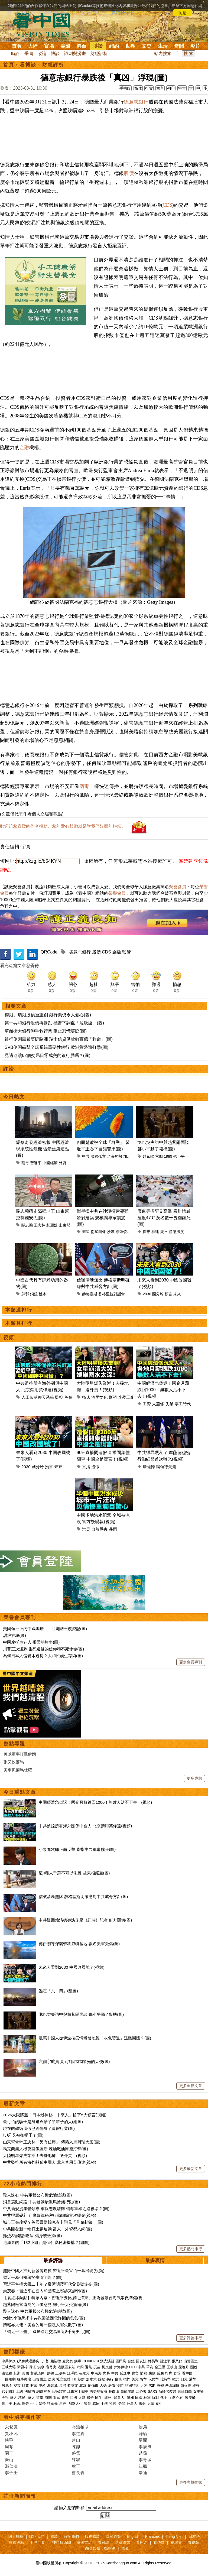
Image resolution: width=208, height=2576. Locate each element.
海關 (48, 2398)
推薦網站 (16, 2542)
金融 (24, 447)
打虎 (168, 2373)
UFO (132, 2367)
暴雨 (113, 1529)
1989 (168, 1156)
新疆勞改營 (167, 2391)
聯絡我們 (36, 2536)
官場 (49, 46)
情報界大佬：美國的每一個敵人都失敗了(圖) (43, 2324)
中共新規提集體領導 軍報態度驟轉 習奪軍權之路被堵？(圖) (56, 2208)
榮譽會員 (177, 886)
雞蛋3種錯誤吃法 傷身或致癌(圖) (32, 2235)
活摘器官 (59, 2391)
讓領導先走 (166, 1466)
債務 (118, 2379)
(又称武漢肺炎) (29, 2361)
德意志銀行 (136, 102)
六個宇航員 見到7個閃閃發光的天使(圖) (74, 2061)
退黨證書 (122, 2542)
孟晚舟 (183, 2367)
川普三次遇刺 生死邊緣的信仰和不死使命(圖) (43, 1649)
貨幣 (143, 2379)
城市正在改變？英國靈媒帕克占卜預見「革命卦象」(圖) (53, 2222)
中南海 (96, 2373)
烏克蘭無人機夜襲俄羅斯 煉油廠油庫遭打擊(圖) (45, 2148)
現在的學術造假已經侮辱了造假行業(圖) (39, 2128)
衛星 (86, 1231)
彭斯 (17, 2373)
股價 (129, 173)
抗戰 (155, 2398)
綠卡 (90, 2398)
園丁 (9, 2453)
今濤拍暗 (80, 2427)
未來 (177, 1294)
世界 (130, 46)
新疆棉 (22, 2367)
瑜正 (76, 2466)
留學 (39, 2398)
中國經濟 (50, 1163)
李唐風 (145, 2446)
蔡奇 (25, 1163)
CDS (167, 205)
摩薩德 (149, 1466)
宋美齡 (190, 2398)
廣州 (164, 1231)
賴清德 (55, 2361)
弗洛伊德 (121, 2367)
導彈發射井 (125, 1231)
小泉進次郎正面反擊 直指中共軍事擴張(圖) (77, 1849)
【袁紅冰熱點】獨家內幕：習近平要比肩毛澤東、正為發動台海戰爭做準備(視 (72, 2297)
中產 (42, 2385)
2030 (147, 1294)
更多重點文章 (190, 2086)
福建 (155, 1231)
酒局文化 (99, 1397)
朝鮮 (81, 2379)
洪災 (86, 1529)
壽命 (142, 2404)
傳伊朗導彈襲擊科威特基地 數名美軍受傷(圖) (79, 1943)
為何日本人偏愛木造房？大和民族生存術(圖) (43, 1655)
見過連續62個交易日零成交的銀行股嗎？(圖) (47, 1055)
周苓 (9, 2446)
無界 (125, 2548)
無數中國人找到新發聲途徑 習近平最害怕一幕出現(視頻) (53, 2270)
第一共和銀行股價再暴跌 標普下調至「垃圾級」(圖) (54, 1023)
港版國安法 (66, 2367)
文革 (150, 2404)
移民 (21, 2398)
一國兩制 (9, 2379)
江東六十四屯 (77, 2391)
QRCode (49, 952)
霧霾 (160, 2385)
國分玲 (158, 1294)
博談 (98, 46)
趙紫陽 (148, 1156)
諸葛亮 (52, 2404)
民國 (138, 2398)
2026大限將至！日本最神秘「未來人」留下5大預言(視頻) (54, 2115)
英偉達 (70, 1397)
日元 (184, 2379)
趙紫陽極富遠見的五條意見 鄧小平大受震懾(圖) (45, 2304)
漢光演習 (107, 2361)
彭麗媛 (52, 1225)
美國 (65, 46)
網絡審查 (43, 2391)
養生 (158, 2404)
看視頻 (193, 2542)
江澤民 (72, 2373)
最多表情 (155, 2260)
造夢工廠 (126, 1397)
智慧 (87, 2404)
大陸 (33, 46)
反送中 (125, 2373)
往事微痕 (24, 2379)
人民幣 (153, 2379)
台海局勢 (114, 1156)
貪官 (135, 2373)
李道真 (78, 2433)
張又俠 (177, 2361)
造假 (95, 1466)
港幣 (192, 2379)
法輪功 (29, 2391)
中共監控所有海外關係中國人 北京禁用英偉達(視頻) (85, 1826)
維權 (196, 2385)
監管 (126, 952)
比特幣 (165, 2379)
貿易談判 (38, 2373)
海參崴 (52, 2385)
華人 (13, 2398)
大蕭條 (158, 1403)
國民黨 (121, 2361)
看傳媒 (159, 2542)
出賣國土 (191, 2361)
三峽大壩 (9, 2367)
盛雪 (76, 2453)
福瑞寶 (176, 2542)
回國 (73, 2398)
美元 (135, 2379)
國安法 (141, 2361)
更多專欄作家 (190, 2482)
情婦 (143, 2373)
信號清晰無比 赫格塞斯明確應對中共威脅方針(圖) (83, 1896)
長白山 (114, 2391)
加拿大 (91, 2379)
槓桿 (126, 2379)
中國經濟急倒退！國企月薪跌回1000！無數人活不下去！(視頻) (95, 1802)
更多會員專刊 (190, 1662)
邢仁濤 (11, 2466)
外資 (62, 1163)
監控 (59, 1397)
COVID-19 (91, 2361)
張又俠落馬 (14, 1762)
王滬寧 (60, 2373)
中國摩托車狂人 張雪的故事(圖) (31, 1642)
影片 (195, 46)
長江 (32, 2367)
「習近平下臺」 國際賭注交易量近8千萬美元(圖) (46, 2331)
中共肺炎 (9, 2361)
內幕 (106, 2373)
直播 (86, 1466)
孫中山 (165, 2398)
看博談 (28, 64)
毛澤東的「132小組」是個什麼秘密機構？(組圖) (46, 2242)
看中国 (45, 24)
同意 (182, 13)
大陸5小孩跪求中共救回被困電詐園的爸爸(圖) (44, 2318)
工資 (147, 1403)
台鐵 (131, 2361)
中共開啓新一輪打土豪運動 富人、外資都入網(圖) (47, 2229)
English (133, 2536)
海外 (108, 2398)
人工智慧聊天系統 (37, 1397)
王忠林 (39, 1225)
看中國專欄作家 (22, 2417)
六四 (159, 1156)
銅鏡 (34, 1294)
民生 (99, 2398)
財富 (33, 2385)
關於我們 (71, 2536)
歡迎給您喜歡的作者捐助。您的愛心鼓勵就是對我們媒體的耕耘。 (63, 826)
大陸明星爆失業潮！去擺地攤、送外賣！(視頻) (45, 2155)
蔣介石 (178, 2398)
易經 (63, 2404)
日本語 (194, 2536)
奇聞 (179, 46)
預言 (168, 1294)
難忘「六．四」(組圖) (58, 1990)
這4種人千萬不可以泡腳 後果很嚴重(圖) (74, 1873)
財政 (25, 2385)
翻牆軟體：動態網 (100, 2548)
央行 (109, 2379)
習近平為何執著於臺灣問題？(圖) (33, 2277)
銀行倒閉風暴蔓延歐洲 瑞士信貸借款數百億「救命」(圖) (59, 1039)
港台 (81, 46)
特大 (182, 88)
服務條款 (92, 2536)
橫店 (86, 1397)
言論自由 (185, 2391)
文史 (146, 46)
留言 (160, 88)
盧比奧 (67, 2361)
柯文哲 (107, 2367)
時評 (15, 53)
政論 (42, 53)
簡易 (143, 2427)
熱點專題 (14, 1743)
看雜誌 (103, 2542)
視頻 (8, 1337)
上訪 (19, 2391)
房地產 (7, 2385)
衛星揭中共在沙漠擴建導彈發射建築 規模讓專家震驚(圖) (103, 1218)
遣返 (56, 2398)
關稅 (193, 2367)
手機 (104, 2404)
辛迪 (143, 2472)
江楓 (143, 2466)
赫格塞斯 (89, 1294)
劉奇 (25, 2404)
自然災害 (99, 1529)
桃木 (42, 1294)
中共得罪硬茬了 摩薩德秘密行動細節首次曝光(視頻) (49, 2215)
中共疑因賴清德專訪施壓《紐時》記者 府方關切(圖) (85, 1920)
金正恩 (160, 2367)
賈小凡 (11, 2433)
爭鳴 (28, 53)
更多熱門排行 (190, 2249)
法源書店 (84, 2542)
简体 (138, 88)
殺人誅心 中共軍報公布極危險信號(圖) (37, 2195)
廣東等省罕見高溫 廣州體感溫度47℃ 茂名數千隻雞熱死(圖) (164, 1218)
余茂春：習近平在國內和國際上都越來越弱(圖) (45, 2291)
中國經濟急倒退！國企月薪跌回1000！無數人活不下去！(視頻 (163, 1390)
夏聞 (143, 2440)
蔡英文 (72, 2385)
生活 (163, 46)
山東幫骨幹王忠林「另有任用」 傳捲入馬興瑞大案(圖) (51, 2142)
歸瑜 (143, 2433)
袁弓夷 (51, 2367)
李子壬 (11, 2472)
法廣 (51, 2379)
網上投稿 (15, 2536)
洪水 (40, 2367)
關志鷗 (27, 1225)
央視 (5, 2398)
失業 (169, 1403)
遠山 (76, 2440)
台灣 (62, 2385)
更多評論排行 (190, 2338)
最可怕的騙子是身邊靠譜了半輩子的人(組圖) (43, 2121)
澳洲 (130, 2398)
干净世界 (37, 2542)
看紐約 (141, 2542)
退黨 (88, 2367)
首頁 (16, 46)
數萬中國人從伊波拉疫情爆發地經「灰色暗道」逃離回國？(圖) (95, 2038)
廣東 (146, 1231)
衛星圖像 (98, 1231)
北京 (82, 2385)
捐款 (54, 2536)
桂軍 (147, 2398)
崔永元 (84, 2373)
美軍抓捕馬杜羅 (18, 1769)
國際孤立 (98, 1156)
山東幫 (64, 1225)
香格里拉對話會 (111, 1294)
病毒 (84, 786)
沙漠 (111, 1231)
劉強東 (93, 2385)
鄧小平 (179, 1156)
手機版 (125, 88)
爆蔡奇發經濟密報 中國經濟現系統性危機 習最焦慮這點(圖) (42, 1149)
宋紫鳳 (11, 2427)
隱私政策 (113, 2536)
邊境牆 (7, 2373)
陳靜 (76, 2446)
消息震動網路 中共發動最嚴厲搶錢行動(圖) (41, 2201)
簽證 (65, 2398)
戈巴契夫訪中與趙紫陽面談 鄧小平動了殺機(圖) (81, 2014)
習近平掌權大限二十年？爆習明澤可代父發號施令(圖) (51, 2284)
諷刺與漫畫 (75, 53)
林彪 (17, 2404)
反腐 (160, 2373)
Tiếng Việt (174, 2536)
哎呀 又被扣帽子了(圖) (23, 2135)
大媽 (103, 2385)
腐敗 (151, 2373)
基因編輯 (172, 2385)
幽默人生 (76, 2404)
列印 (171, 88)
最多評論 (53, 2260)
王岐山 (172, 2367)
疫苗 (96, 2367)
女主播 (199, 2391)
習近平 (35, 1163)
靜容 (76, 2459)
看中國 (187, 2373)
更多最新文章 (190, 2168)
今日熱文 (14, 1096)
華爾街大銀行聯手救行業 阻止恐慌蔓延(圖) (46, 1031)
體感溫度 (176, 1231)
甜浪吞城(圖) (14, 1635)
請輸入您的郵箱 (69, 2507)
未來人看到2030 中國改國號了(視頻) (72, 1967)
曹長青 (78, 2472)
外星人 (132, 2404)
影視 (113, 1397)
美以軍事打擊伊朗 (20, 1754)
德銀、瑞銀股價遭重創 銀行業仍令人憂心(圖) (48, 1015)
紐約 (114, 46)
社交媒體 (63, 2379)
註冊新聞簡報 (20, 2496)
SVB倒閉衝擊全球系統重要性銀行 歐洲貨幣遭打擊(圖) (56, 1047)
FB (74, 2379)
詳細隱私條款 (123, 13)
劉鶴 (50, 2373)
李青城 (145, 2459)
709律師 (8, 2391)
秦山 (9, 2459)
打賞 (149, 88)
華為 (149, 2367)
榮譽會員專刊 (20, 1617)
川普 (45, 2361)
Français (152, 2536)
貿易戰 (153, 2361)
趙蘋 (143, 2453)
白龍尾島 (128, 2391)
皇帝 (42, 2404)
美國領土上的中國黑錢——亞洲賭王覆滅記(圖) (45, 1628)
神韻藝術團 (61, 2542)
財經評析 (99, 53)
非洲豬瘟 (132, 2385)
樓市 (17, 2385)
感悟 (95, 2404)
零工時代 (183, 1403)
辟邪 (25, 1294)
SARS (152, 2391)
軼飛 (9, 2440)
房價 (111, 2385)
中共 (86, 1156)
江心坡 (141, 2391)
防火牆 (186, 2385)
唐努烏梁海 (98, 2391)
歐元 (175, 2379)
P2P (152, 2385)
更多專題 (194, 1778)
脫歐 (101, 2379)
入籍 (81, 2398)
